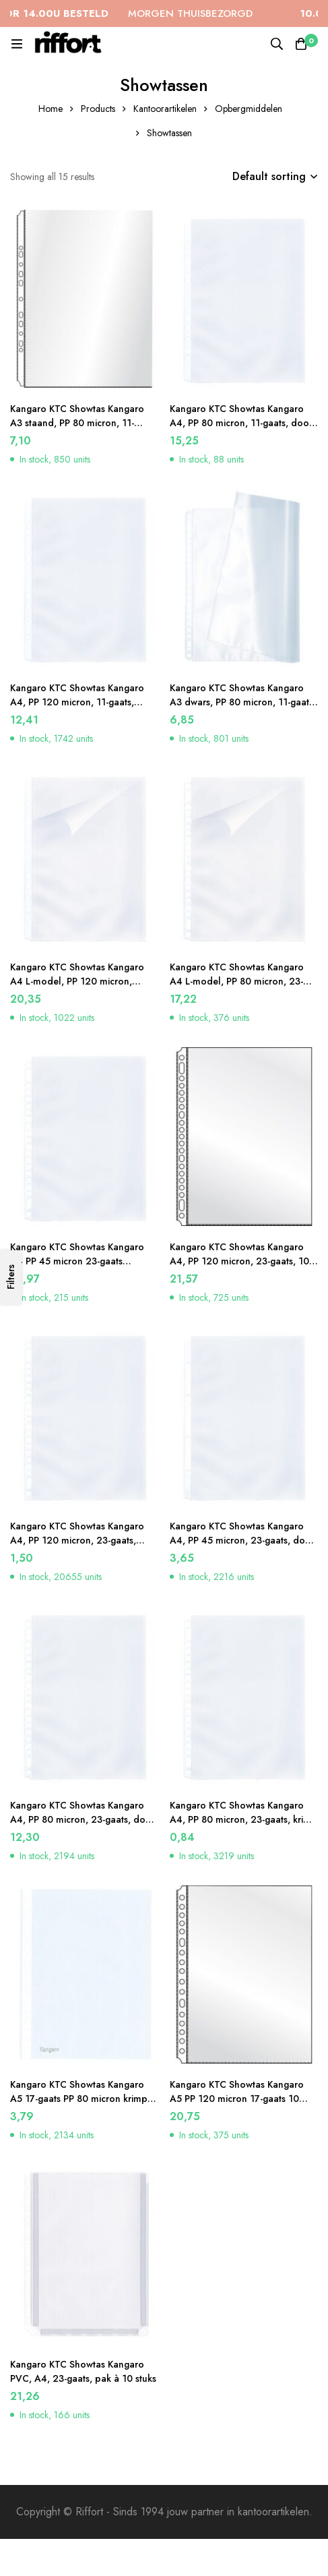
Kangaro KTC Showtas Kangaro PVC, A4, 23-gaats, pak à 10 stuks (83, 2371)
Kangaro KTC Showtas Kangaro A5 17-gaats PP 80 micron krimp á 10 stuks (83, 2098)
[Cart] (301, 44)
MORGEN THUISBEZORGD (138, 13)
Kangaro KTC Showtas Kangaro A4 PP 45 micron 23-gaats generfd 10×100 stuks (77, 1261)
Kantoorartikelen (165, 108)
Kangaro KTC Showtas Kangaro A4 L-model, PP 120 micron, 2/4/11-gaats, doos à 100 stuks (78, 981)
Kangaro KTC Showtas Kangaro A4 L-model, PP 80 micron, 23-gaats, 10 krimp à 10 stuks (237, 981)
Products (98, 108)
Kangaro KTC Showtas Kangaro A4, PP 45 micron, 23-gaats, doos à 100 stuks (242, 1540)
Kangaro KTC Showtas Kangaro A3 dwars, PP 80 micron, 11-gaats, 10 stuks (243, 702)
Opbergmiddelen (248, 108)
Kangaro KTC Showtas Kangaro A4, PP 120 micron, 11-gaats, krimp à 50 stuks (77, 702)
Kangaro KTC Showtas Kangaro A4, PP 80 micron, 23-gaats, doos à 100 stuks (83, 1819)
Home (50, 108)
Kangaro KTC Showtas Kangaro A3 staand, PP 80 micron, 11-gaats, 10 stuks (77, 423)
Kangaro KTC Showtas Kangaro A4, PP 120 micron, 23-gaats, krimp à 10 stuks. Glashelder (77, 1540)
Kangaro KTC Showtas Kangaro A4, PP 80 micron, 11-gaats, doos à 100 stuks (241, 423)
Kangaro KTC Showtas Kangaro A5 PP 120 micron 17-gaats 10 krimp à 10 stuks (237, 2098)
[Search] (277, 44)
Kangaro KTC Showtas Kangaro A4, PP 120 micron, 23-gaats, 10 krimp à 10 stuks (239, 1261)
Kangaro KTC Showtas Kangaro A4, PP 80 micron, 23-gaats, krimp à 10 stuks (243, 1819)
